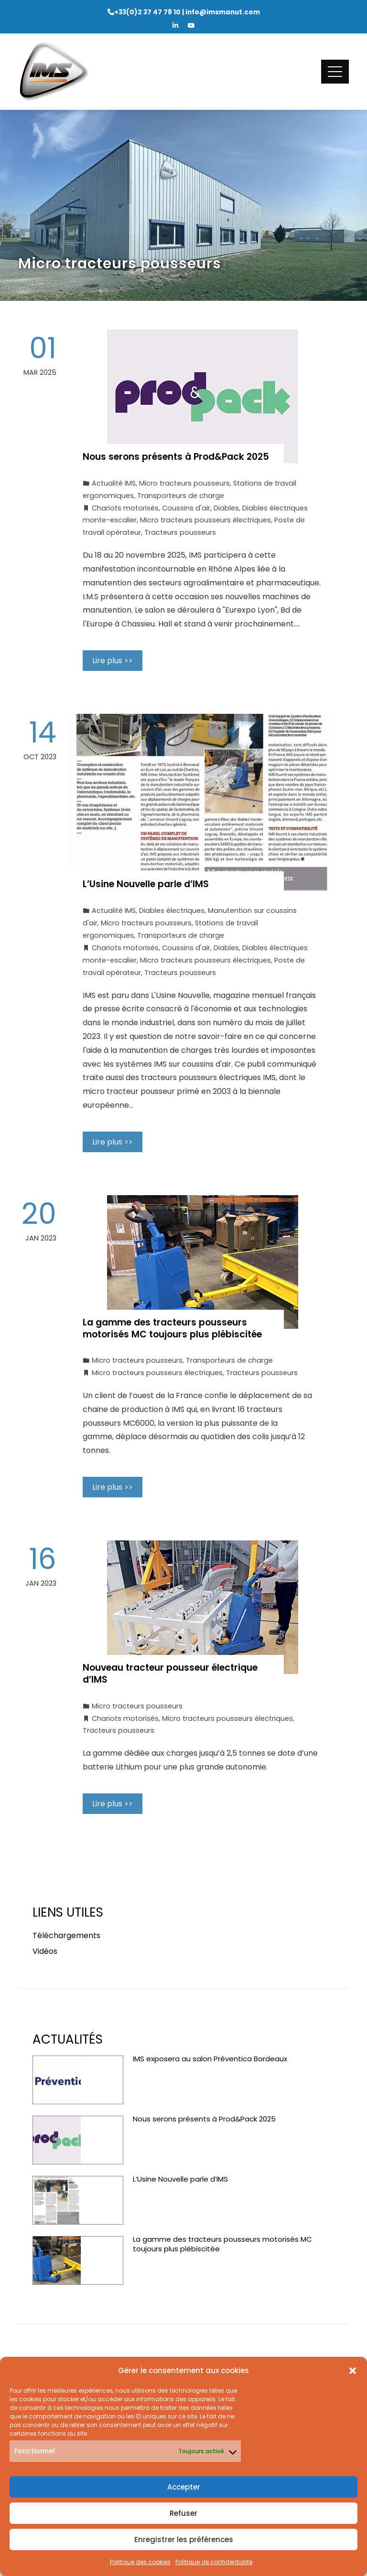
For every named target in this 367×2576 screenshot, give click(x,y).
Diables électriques (172, 910)
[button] (352, 2370)
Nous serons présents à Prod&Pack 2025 (176, 456)
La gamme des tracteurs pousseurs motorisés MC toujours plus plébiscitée (173, 1328)
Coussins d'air (186, 508)
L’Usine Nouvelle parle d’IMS (146, 884)
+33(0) (147, 12)
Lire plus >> (112, 660)
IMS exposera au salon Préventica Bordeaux (210, 2059)
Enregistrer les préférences (183, 2539)
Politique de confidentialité (213, 2562)
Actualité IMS (114, 483)
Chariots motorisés (125, 508)
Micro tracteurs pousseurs (184, 483)
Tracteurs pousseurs (180, 532)
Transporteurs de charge (180, 495)
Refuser (183, 2513)
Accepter (183, 2487)
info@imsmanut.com (222, 12)
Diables (226, 508)
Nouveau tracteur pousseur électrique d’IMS (170, 1673)
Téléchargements (66, 1935)
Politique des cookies (140, 2562)
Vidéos (44, 1951)
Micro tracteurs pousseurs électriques (205, 520)
